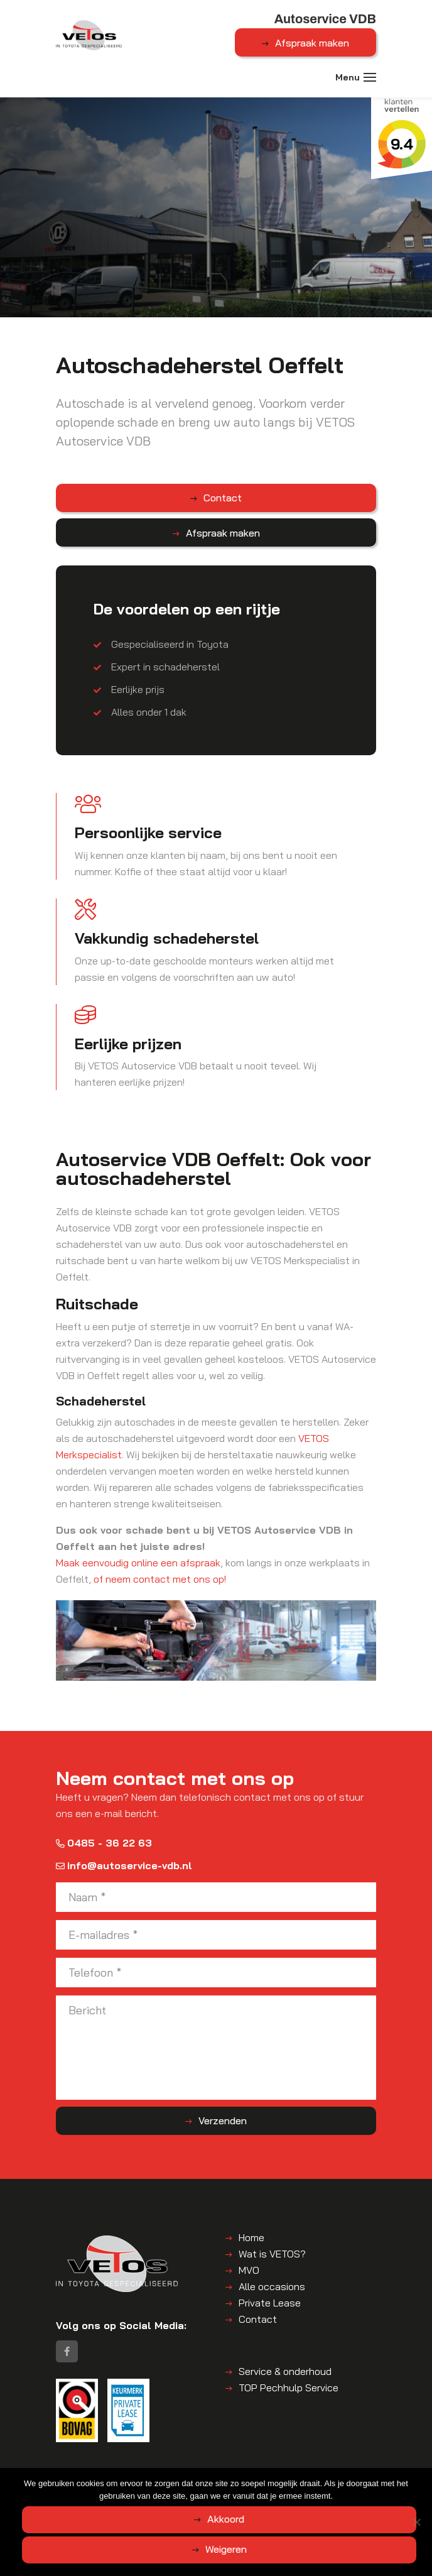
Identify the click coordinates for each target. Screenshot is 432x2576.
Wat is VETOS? (272, 2253)
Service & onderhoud (285, 2372)
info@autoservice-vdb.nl (124, 1865)
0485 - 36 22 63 (104, 1842)
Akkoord (225, 2519)
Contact (222, 498)
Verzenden (222, 2120)
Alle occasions (272, 2286)
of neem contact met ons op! (160, 1579)
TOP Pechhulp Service (288, 2388)
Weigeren (226, 2549)
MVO (249, 2270)
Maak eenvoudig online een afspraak (138, 1562)
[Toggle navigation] (370, 77)
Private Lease (270, 2302)
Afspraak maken (312, 42)
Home (251, 2237)
